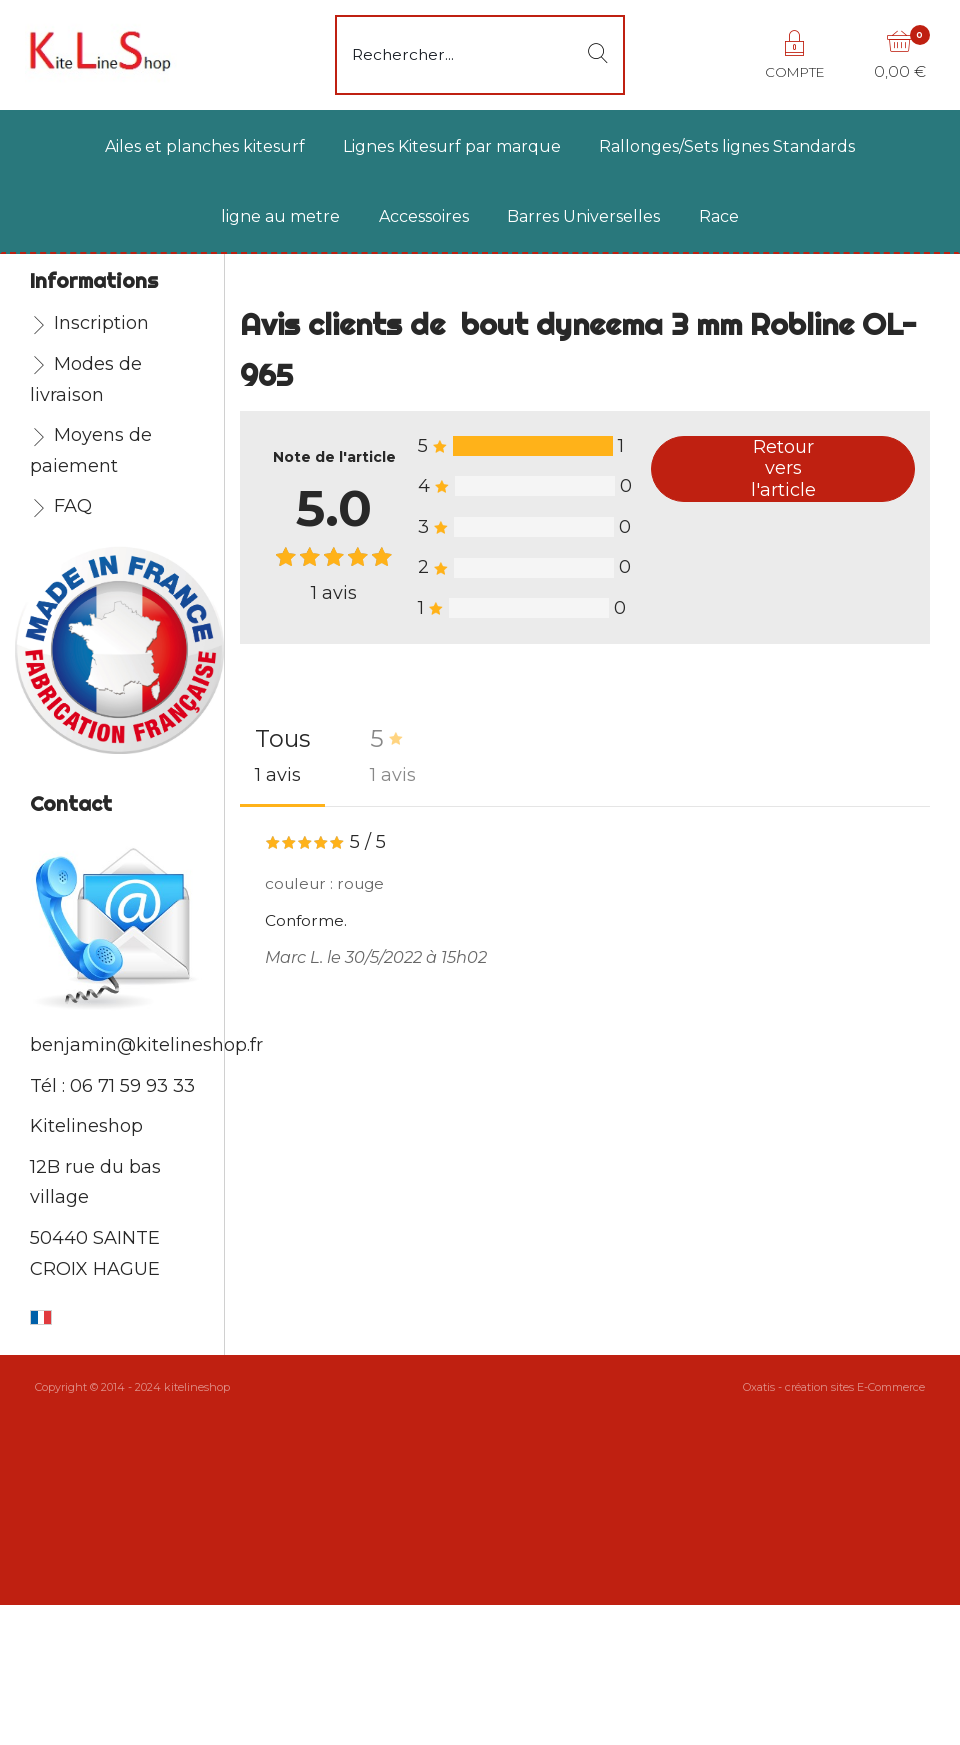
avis (334, 593)
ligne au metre (280, 216)
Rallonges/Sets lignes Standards (727, 146)
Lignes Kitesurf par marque (452, 146)
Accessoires (424, 216)
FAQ (73, 506)
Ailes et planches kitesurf (205, 146)
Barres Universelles (583, 216)
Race (719, 216)
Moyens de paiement (91, 450)
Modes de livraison (86, 379)
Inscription (101, 323)
